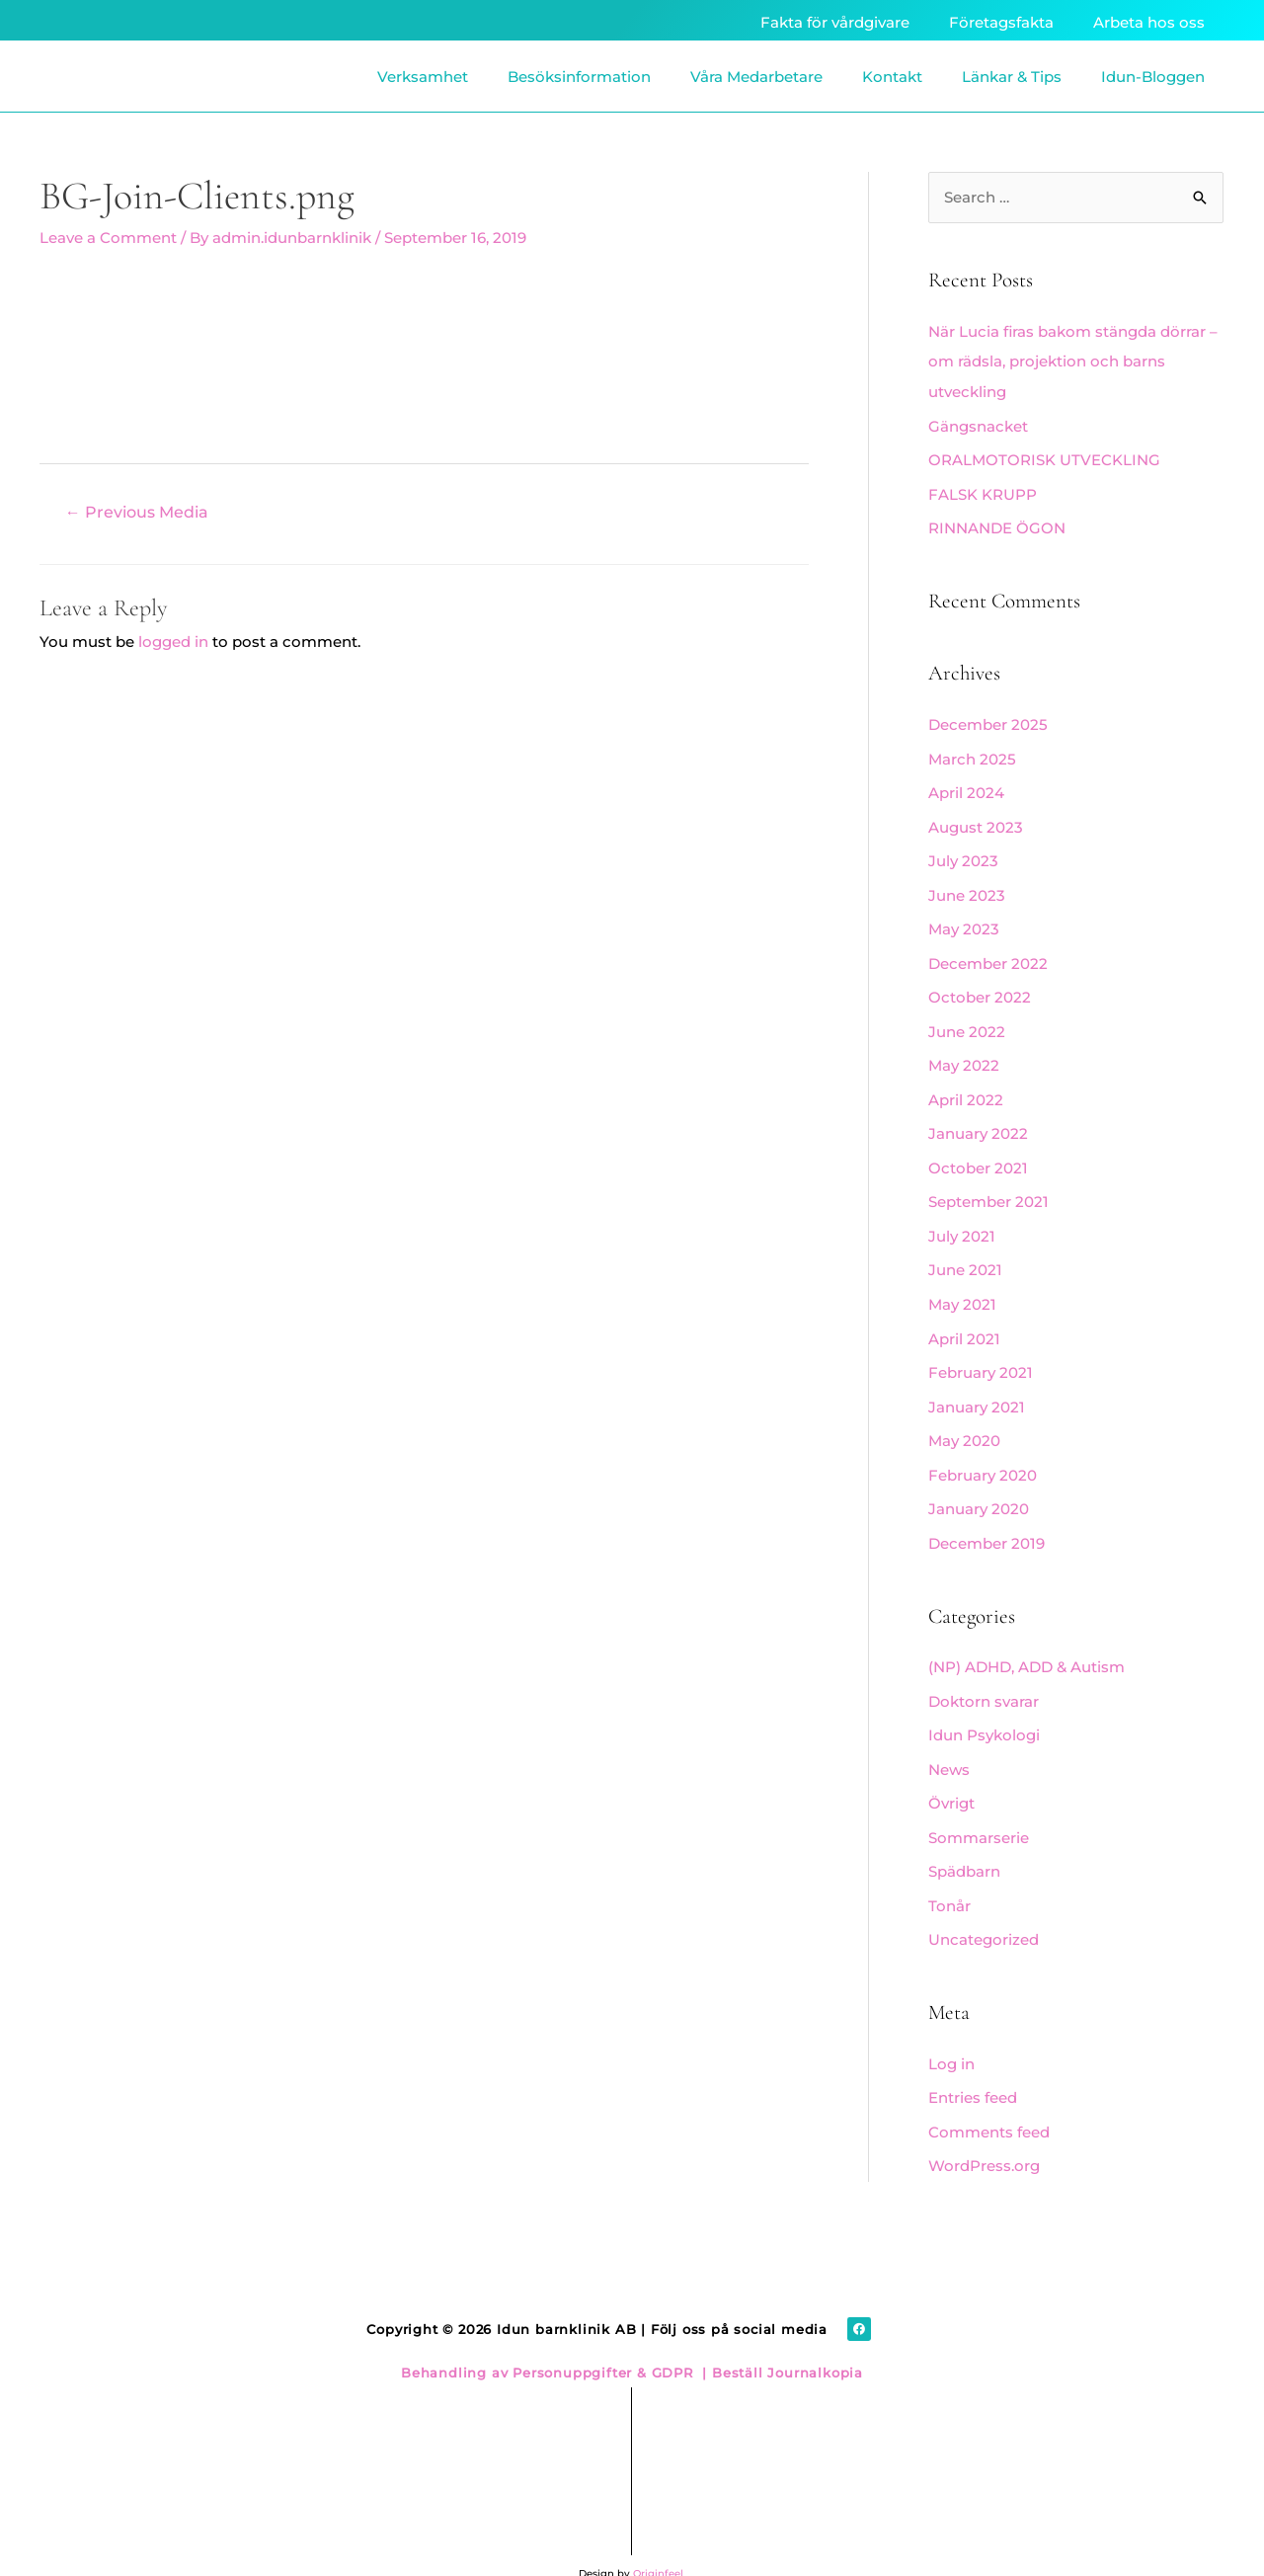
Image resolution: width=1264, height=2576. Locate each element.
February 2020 (982, 1453)
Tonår (949, 1876)
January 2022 (978, 1120)
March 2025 (972, 753)
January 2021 (976, 1387)
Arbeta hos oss (1149, 22)
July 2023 (963, 854)
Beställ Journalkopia (785, 2338)
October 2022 (979, 987)
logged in (173, 640)
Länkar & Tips (1012, 76)
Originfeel (658, 2539)
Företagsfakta (1001, 22)
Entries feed (972, 2065)
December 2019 (986, 1520)
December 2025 (988, 720)
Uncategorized (983, 1909)
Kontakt (892, 76)
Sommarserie (978, 1810)
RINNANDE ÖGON (997, 525)
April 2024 (966, 786)
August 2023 (975, 820)
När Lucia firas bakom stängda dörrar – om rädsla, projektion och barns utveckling (1073, 362)
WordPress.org (984, 2133)
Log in (951, 2033)
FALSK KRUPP (982, 491)
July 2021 (961, 1220)
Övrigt (951, 1776)
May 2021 (962, 1286)
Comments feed (989, 2099)
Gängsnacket (978, 424)
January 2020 (978, 1487)
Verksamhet (422, 76)
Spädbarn (964, 1843)
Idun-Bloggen (1153, 76)
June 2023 (966, 886)
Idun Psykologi (984, 1710)
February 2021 (980, 1353)
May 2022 (963, 1053)
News (949, 1742)
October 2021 (978, 1153)
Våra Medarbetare (756, 76)
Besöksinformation (579, 76)
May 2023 (963, 920)
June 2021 (965, 1254)
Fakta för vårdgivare (834, 22)
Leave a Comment (108, 237)
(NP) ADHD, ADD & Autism (1026, 1643)
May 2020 (964, 1419)
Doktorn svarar (983, 1676)
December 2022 (988, 953)
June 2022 (966, 1019)
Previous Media (136, 511)
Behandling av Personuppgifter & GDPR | (554, 2338)
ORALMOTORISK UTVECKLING (1044, 457)
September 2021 (988, 1186)
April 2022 (965, 1087)
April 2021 (964, 1320)
